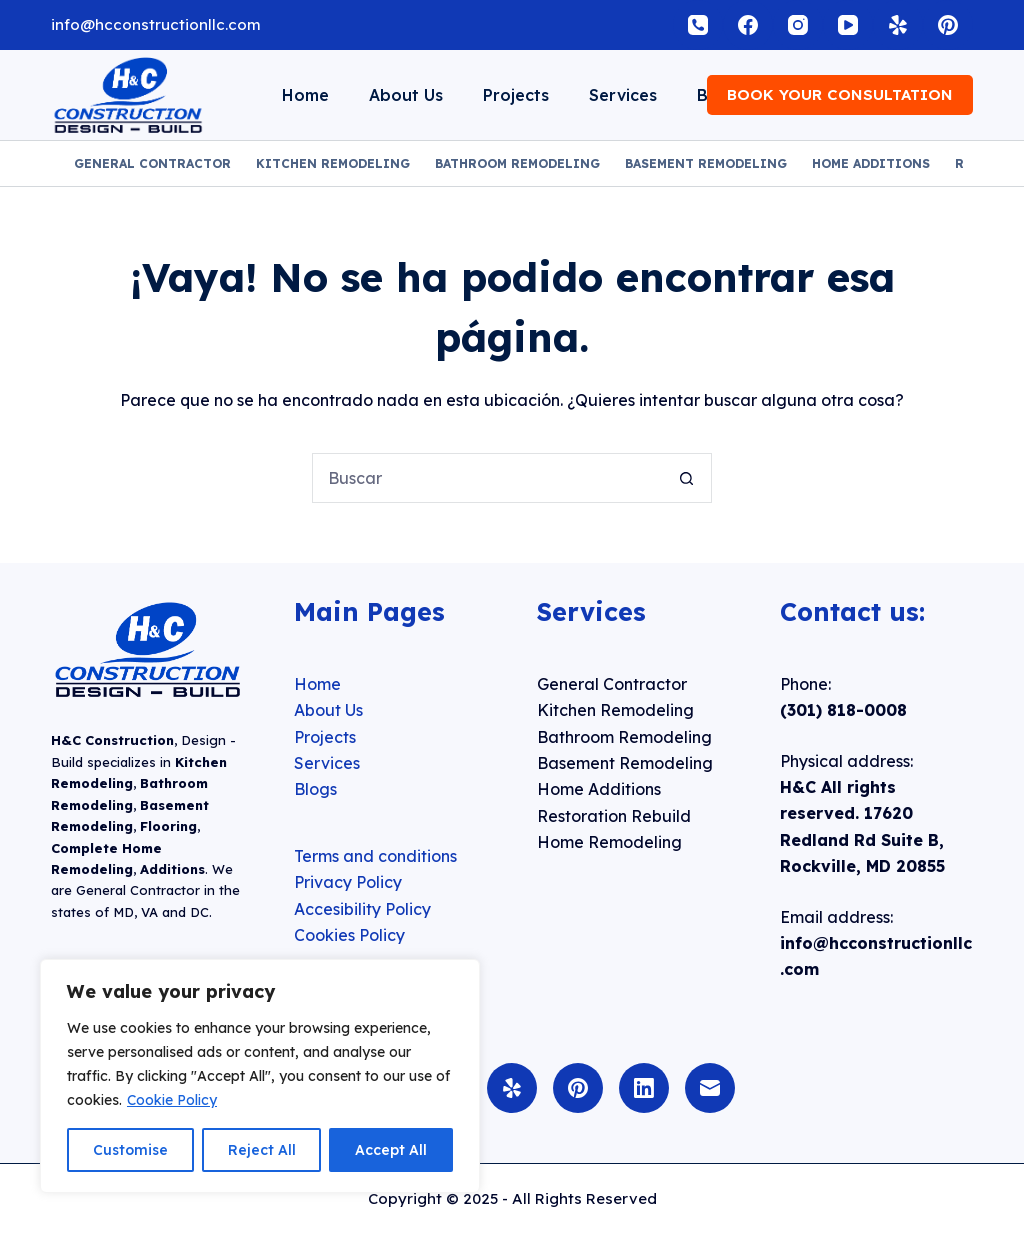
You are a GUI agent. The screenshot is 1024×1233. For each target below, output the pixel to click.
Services (623, 95)
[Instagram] (798, 25)
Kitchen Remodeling (333, 163)
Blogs (315, 789)
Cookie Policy (172, 1100)
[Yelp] (898, 25)
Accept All (391, 1150)
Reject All (262, 1150)
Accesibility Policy (362, 909)
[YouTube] (848, 25)
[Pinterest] (948, 25)
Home (305, 95)
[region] (260, 1076)
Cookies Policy (349, 935)
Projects (516, 95)
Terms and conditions (375, 856)
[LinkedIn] (644, 1088)
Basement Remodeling (706, 163)
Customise (130, 1150)
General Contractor (152, 163)
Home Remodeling (609, 842)
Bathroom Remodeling (517, 163)
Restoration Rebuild (614, 816)
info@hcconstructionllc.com (156, 24)
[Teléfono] (698, 25)
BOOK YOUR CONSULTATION (840, 94)
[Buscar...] (487, 478)
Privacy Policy (348, 882)
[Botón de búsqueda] (687, 478)
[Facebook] (748, 25)
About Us (406, 95)
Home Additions (871, 163)
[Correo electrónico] (710, 1088)
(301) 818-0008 (843, 710)
